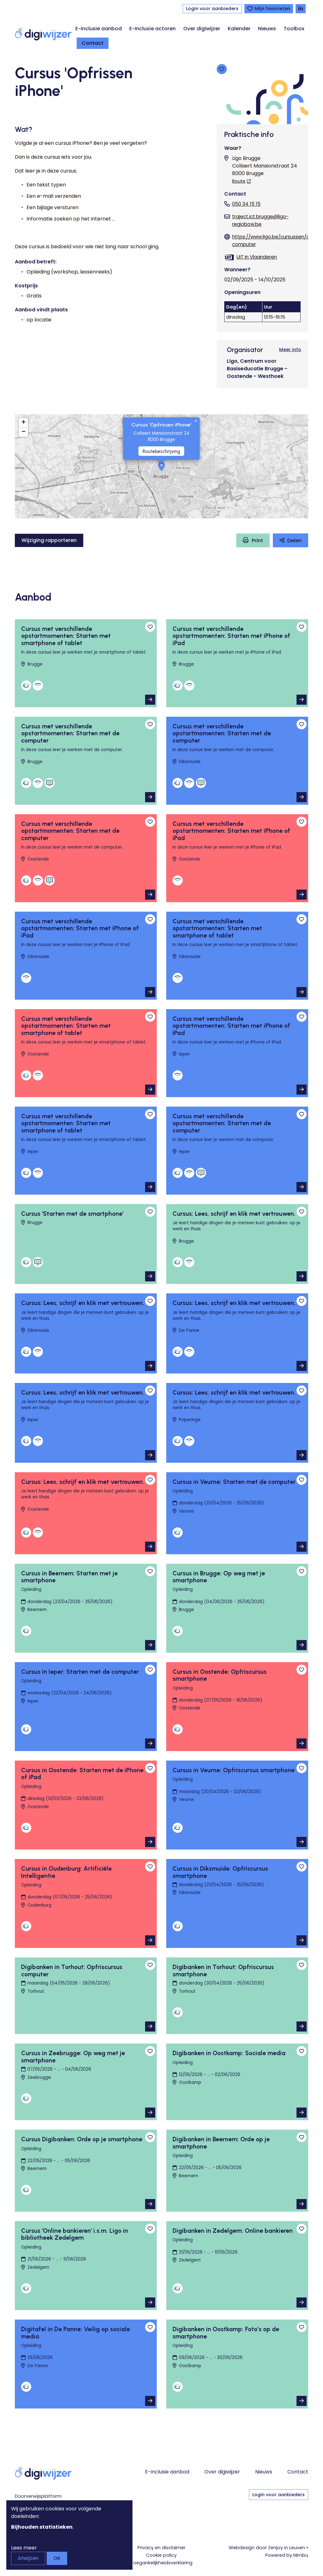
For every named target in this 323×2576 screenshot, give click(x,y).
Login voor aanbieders (212, 8)
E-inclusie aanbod (98, 28)
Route (238, 181)
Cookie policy (161, 2555)
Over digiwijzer (201, 28)
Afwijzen (28, 2558)
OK (57, 2558)
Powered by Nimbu (286, 2555)
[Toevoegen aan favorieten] (222, 69)
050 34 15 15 (246, 204)
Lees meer (24, 2547)
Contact (92, 43)
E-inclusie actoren (152, 28)
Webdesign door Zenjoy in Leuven (267, 2547)
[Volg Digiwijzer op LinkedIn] (301, 8)
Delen (294, 540)
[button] (161, 466)
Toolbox (294, 28)
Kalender (239, 28)
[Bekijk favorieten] (268, 8)
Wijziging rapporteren (49, 540)
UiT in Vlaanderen (257, 257)
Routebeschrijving (161, 451)
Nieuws (267, 28)
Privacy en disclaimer (161, 2547)
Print (257, 540)
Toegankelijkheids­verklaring (161, 2563)
